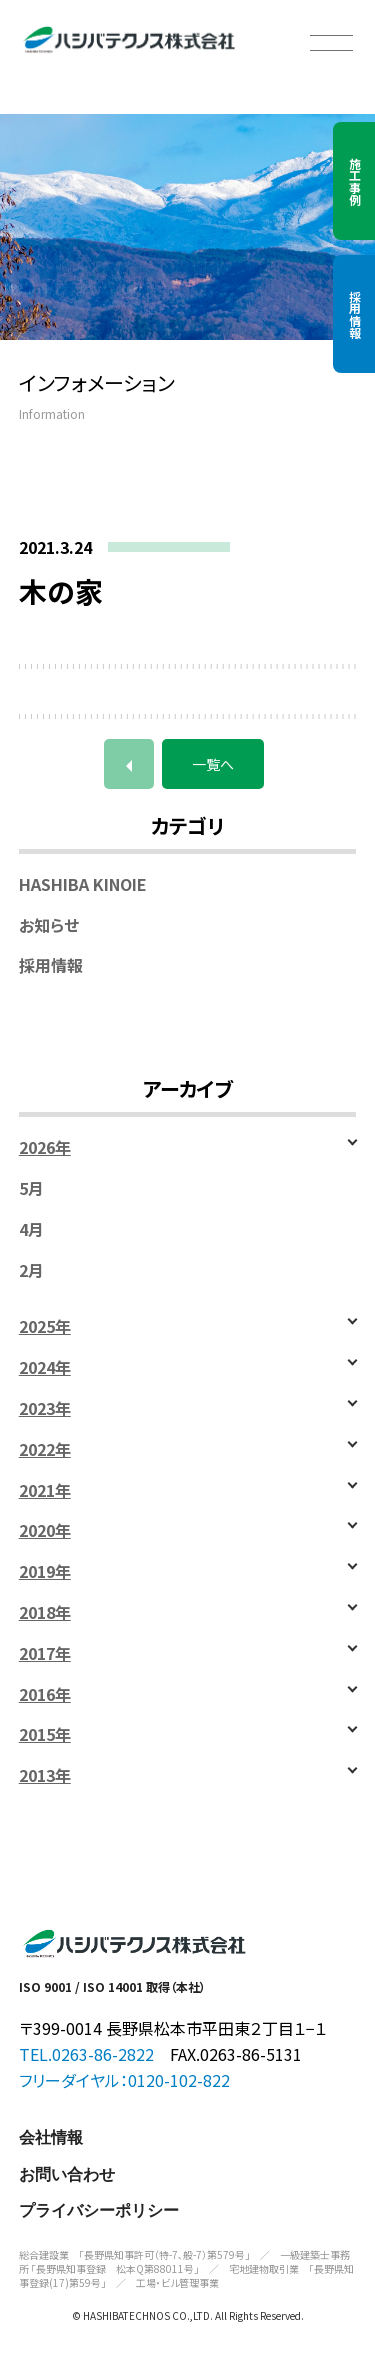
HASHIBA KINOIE (83, 884)
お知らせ (49, 925)
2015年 (45, 1734)
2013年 (45, 1775)
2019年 (45, 1571)
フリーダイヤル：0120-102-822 (124, 2080)
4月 (31, 1229)
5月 (31, 1188)
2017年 (45, 1653)
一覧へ (213, 764)
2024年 (45, 1367)
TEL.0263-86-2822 (86, 2054)
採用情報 (354, 314)
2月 (31, 1270)
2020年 (45, 1530)
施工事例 (354, 181)
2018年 (45, 1612)
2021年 (45, 1490)
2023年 (45, 1408)
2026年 (45, 1147)
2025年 (45, 1326)
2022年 (45, 1449)
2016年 (45, 1694)
